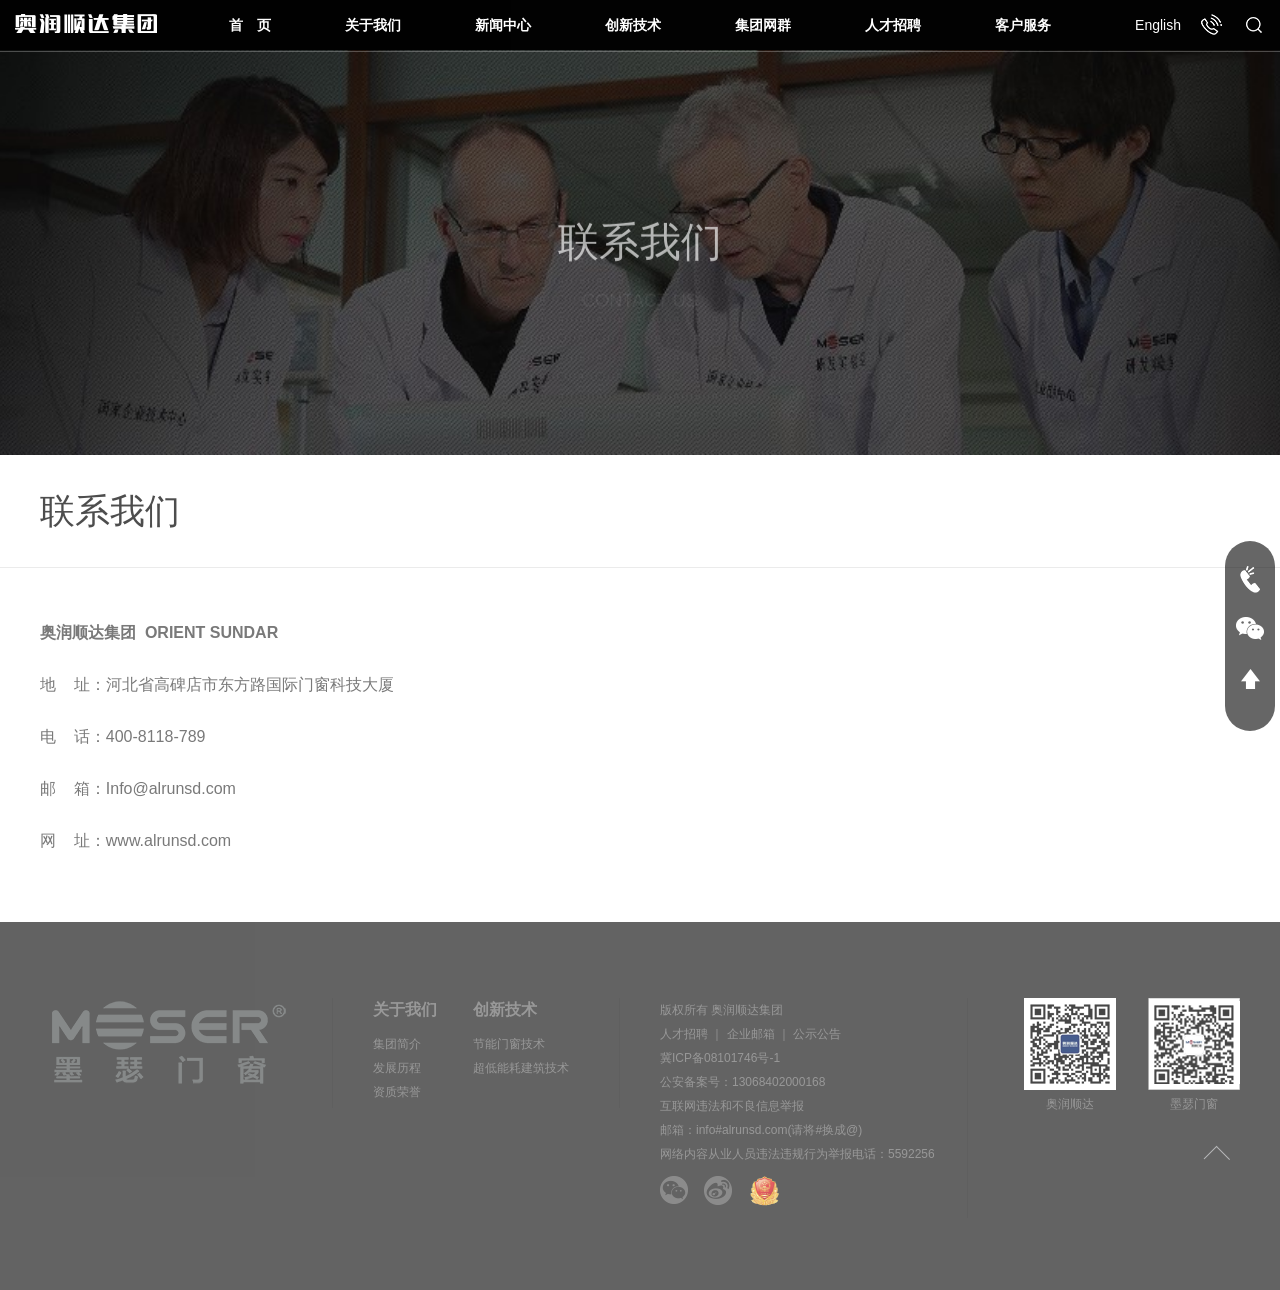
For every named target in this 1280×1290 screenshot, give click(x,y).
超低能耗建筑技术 (521, 1068)
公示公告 (817, 1034)
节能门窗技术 (509, 1044)
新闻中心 (503, 25)
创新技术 (633, 25)
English (1158, 25)
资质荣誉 (397, 1092)
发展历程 (397, 1068)
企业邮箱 (751, 1034)
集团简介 (397, 1044)
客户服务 (1023, 25)
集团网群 (763, 25)
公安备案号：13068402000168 (742, 1082)
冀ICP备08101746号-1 (720, 1058)
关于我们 (373, 25)
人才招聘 (893, 25)
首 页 (250, 25)
